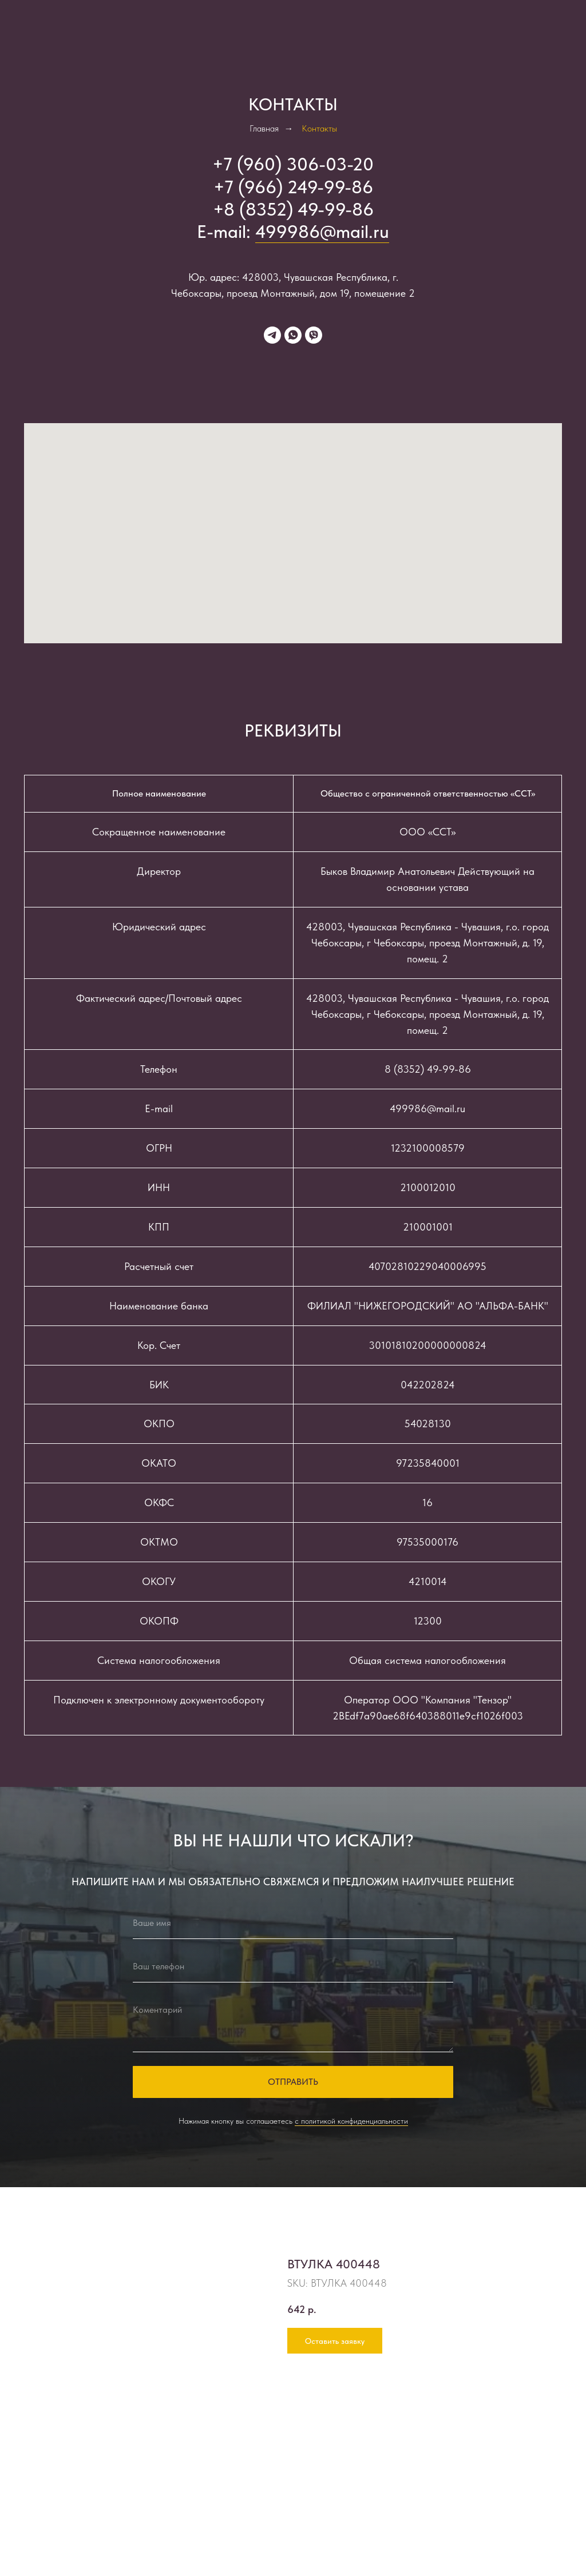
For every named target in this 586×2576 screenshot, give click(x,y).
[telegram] (272, 335)
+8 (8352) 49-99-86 (293, 209)
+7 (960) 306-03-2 (287, 164)
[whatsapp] (293, 335)
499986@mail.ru (322, 231)
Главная (264, 128)
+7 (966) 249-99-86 (293, 187)
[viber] (313, 335)
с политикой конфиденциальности (351, 2120)
